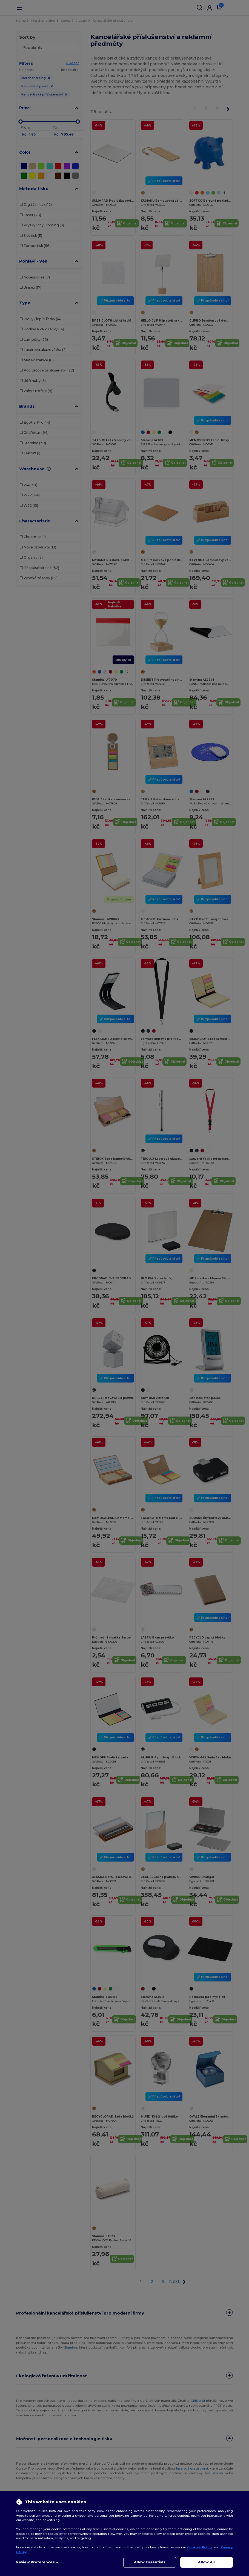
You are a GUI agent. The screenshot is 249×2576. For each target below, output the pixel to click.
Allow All (206, 2562)
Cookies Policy (199, 2547)
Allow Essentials (149, 2562)
